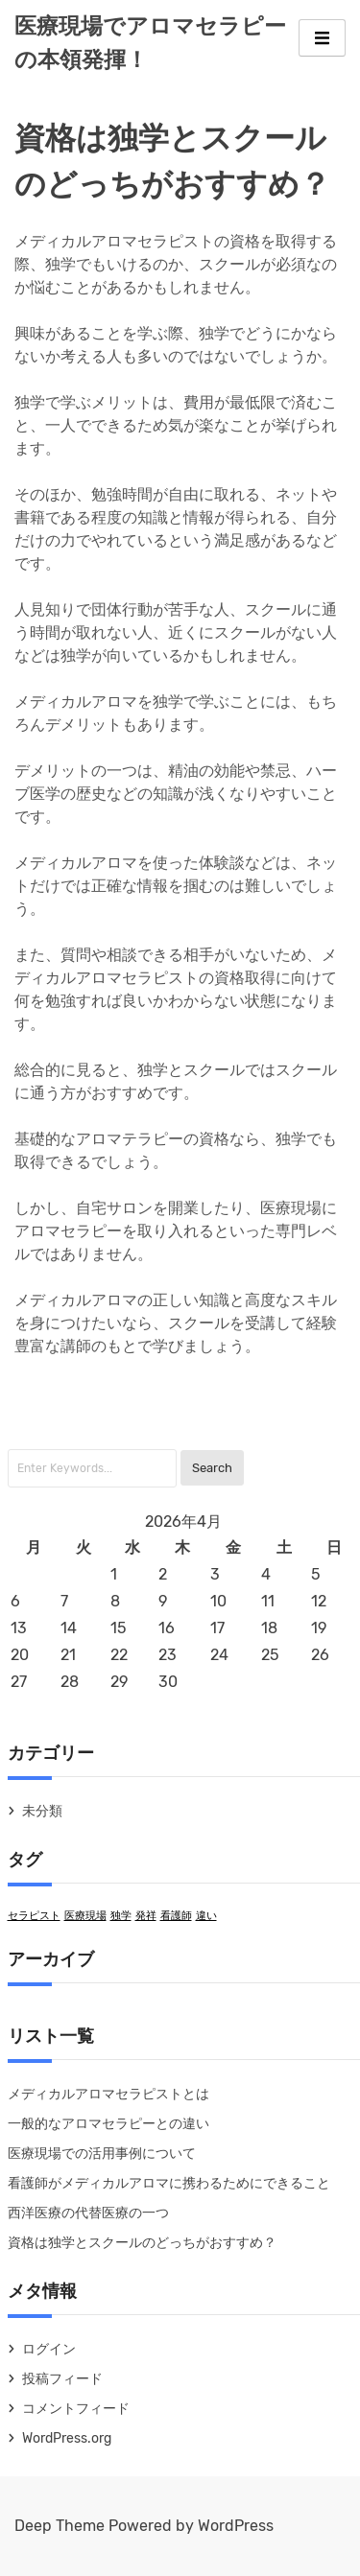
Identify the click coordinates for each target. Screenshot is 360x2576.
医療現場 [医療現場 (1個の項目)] (85, 1915)
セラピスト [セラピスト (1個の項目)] (34, 1915)
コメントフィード (76, 2408)
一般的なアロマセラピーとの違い (108, 2124)
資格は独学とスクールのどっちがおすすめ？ (142, 2243)
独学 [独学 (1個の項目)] (121, 1915)
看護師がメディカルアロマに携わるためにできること (169, 2183)
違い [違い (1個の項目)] (206, 1915)
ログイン (49, 2349)
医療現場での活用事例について (102, 2153)
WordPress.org (66, 2438)
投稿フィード (62, 2379)
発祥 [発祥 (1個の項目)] (145, 1915)
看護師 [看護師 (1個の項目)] (176, 1915)
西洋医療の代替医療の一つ (88, 2213)
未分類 (42, 1811)
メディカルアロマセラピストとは (108, 2094)
